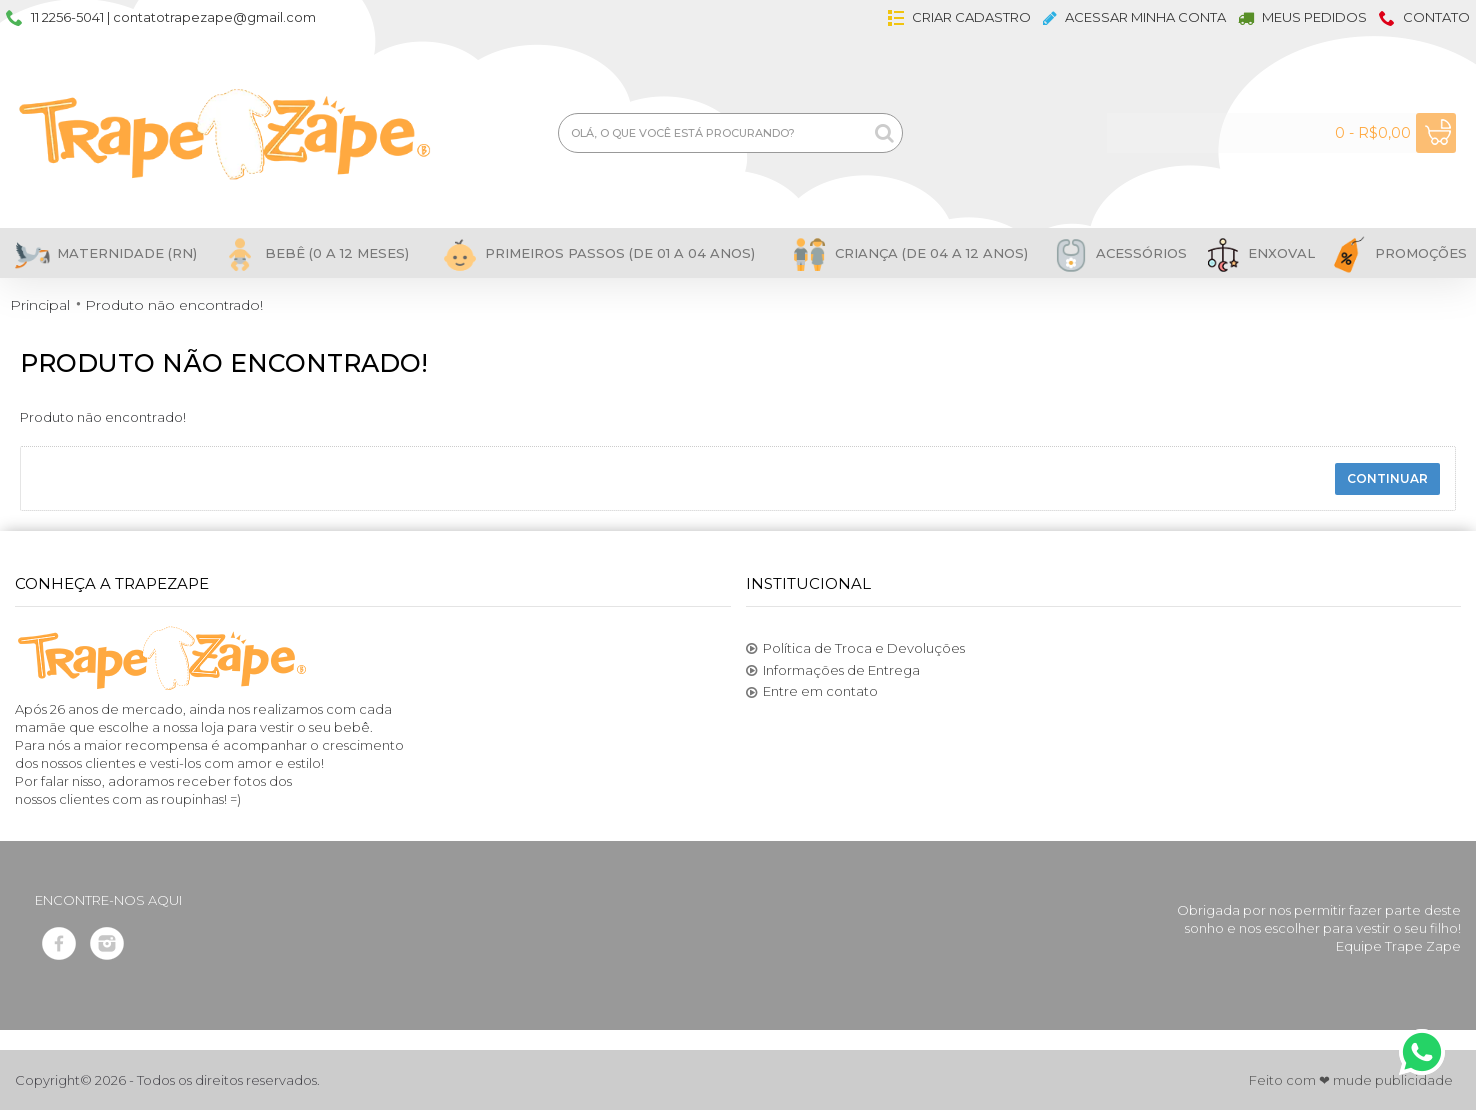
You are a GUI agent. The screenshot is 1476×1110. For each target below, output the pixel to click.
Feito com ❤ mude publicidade (1351, 1080)
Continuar (1387, 478)
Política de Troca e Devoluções (855, 649)
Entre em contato (812, 692)
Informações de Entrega (833, 671)
